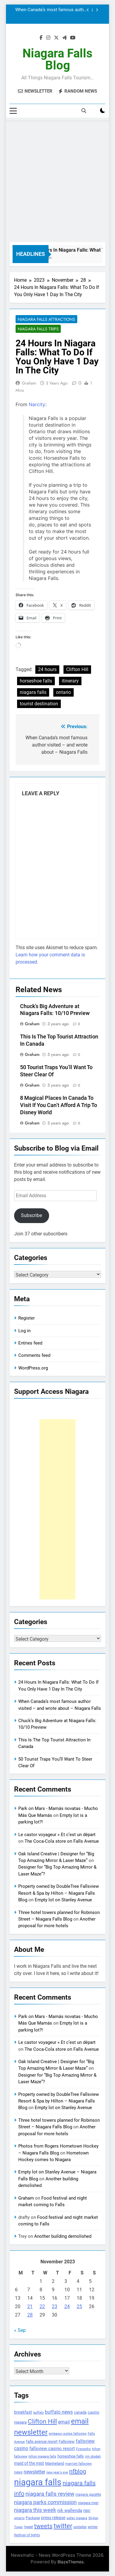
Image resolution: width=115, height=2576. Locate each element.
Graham (29, 383)
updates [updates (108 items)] (80, 2527)
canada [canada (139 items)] (80, 2412)
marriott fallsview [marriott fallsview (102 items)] (78, 2463)
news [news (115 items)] (18, 2472)
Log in (24, 1330)
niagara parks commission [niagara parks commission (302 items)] (45, 2502)
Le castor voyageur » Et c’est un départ (57, 1834)
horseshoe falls (36, 681)
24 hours (47, 669)
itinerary (70, 681)
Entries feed (30, 1343)
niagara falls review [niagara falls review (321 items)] (49, 2494)
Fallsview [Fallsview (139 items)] (67, 2441)
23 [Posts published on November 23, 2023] (54, 2306)
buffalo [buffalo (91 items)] (38, 2413)
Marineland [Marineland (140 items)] (54, 2463)
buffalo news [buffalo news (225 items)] (59, 2412)
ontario (63, 692)
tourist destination (39, 704)
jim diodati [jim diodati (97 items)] (93, 2456)
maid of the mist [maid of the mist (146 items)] (29, 2463)
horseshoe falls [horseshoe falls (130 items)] (71, 2456)
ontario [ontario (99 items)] (19, 2518)
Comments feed (34, 1355)
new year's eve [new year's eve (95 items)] (57, 2472)
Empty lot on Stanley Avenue (63, 1900)
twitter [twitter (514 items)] (63, 2526)
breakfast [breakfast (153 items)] (23, 2412)
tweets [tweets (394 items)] (43, 2526)
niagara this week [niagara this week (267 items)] (35, 2510)
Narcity (37, 404)
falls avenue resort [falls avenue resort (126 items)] (42, 2441)
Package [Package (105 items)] (33, 2518)
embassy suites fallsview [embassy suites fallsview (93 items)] (68, 2434)
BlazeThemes (71, 2561)
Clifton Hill (77, 669)
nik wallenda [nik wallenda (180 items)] (69, 2510)
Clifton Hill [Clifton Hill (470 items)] (42, 2421)
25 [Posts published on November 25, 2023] (79, 2306)
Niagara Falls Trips (38, 329)
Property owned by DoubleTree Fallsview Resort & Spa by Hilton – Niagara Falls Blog (58, 1893)
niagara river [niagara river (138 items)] (88, 2503)
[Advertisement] (57, 181)
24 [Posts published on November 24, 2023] (67, 2306)
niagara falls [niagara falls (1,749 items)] (37, 2482)
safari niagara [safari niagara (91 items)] (76, 2518)
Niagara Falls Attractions (46, 319)
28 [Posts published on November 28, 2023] (30, 2315)
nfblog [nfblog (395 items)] (77, 2471)
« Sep (20, 2330)
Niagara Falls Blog (57, 59)
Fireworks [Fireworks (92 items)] (83, 2449)
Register (26, 1318)
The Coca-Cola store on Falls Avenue (62, 1841)
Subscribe (31, 1215)
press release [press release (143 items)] (53, 2517)
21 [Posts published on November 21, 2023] (30, 2306)
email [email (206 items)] (64, 2422)
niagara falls (33, 692)
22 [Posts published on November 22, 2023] (42, 2306)
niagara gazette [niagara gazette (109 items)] (88, 2494)
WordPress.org (33, 1368)
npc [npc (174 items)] (86, 2510)
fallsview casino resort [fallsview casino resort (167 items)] (52, 2448)
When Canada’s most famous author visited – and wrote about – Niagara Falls (51, 10)
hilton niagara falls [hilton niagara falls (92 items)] (42, 2456)
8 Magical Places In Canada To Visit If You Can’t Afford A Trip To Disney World (58, 1105)
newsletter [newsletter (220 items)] (34, 2472)
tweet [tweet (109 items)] (28, 2527)
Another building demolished (62, 2236)
